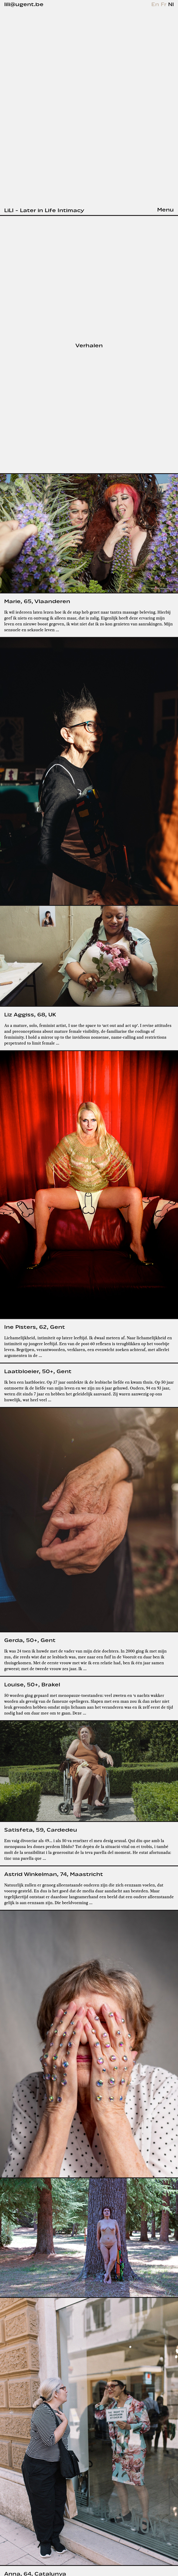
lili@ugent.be (24, 3)
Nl (171, 3)
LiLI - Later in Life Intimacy (44, 209)
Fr (164, 3)
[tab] (129, 209)
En (156, 3)
